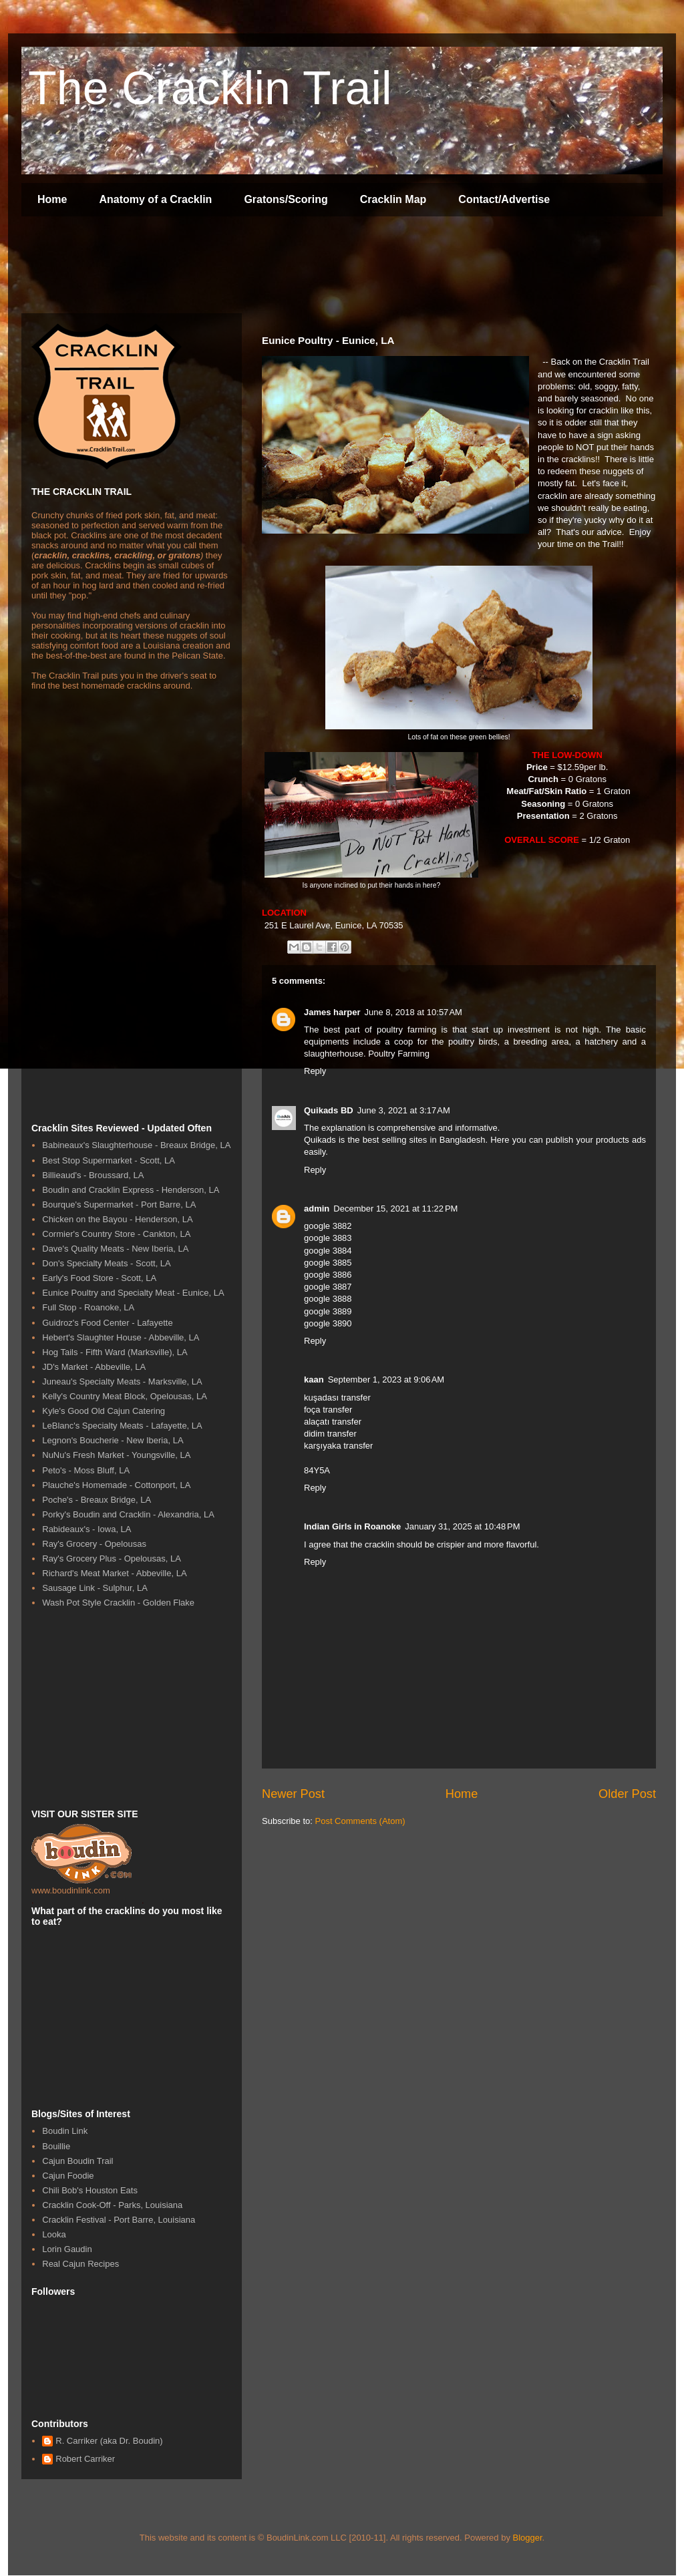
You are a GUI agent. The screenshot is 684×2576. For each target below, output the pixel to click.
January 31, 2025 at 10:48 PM (462, 1526)
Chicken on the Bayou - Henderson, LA (117, 1219)
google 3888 (328, 1299)
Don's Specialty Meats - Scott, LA (106, 1263)
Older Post (627, 1794)
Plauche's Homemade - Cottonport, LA (116, 1485)
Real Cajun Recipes (80, 2264)
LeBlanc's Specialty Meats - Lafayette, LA (122, 1426)
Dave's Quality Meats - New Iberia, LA (115, 1249)
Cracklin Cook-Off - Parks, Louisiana (112, 2205)
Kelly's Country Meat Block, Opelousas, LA (124, 1396)
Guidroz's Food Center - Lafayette (107, 1323)
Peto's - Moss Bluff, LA (86, 1470)
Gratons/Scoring (285, 199)
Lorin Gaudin (67, 2249)
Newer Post (293, 1794)
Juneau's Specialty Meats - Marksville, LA (122, 1381)
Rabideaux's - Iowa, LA (86, 1529)
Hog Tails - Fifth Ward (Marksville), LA (114, 1352)
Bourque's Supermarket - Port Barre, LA (119, 1205)
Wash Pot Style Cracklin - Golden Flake (118, 1603)
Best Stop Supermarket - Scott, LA (108, 1160)
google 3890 (328, 1323)
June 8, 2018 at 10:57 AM (413, 1012)
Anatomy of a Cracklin (155, 199)
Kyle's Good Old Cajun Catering (103, 1411)
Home (52, 199)
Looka (53, 2234)
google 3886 (328, 1275)
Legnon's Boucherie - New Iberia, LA (112, 1440)
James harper (332, 1012)
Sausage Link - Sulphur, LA (95, 1588)
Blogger (527, 2538)
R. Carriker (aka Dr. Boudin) (108, 2441)
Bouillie (56, 2146)
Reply (315, 1071)
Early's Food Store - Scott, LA (99, 1278)
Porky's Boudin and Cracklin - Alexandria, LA (128, 1514)
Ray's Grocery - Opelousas (94, 1544)
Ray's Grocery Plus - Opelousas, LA (111, 1558)
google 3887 (328, 1287)
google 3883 (328, 1238)
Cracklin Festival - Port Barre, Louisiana (118, 2220)
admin (316, 1209)
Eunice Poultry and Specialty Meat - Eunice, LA (133, 1293)
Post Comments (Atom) (360, 1821)
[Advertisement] (264, 266)
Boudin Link (65, 2131)
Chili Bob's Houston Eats (90, 2190)
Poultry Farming (399, 1054)
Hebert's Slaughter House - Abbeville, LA (120, 1337)
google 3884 (328, 1251)
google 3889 (328, 1311)
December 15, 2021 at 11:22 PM (395, 1209)
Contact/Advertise (504, 199)
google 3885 (328, 1263)
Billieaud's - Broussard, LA (93, 1175)
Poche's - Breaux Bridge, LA (96, 1500)
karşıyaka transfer (338, 1446)
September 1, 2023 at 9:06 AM (386, 1379)
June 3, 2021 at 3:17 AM (403, 1110)
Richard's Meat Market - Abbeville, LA (114, 1573)
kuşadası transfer (337, 1398)
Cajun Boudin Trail (77, 2161)
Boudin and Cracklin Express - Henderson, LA (130, 1190)
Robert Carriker (85, 2459)
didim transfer (330, 1434)
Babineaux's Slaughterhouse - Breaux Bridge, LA (136, 1145)
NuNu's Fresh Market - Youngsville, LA (116, 1455)
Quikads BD (328, 1110)
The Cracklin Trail (210, 88)
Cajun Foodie (68, 2176)
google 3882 (328, 1226)
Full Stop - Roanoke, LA (88, 1307)
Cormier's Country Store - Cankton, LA (116, 1234)
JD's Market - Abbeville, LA (94, 1367)
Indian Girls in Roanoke (352, 1526)
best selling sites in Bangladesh (424, 1140)
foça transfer (328, 1410)
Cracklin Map (393, 199)
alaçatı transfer (332, 1422)
